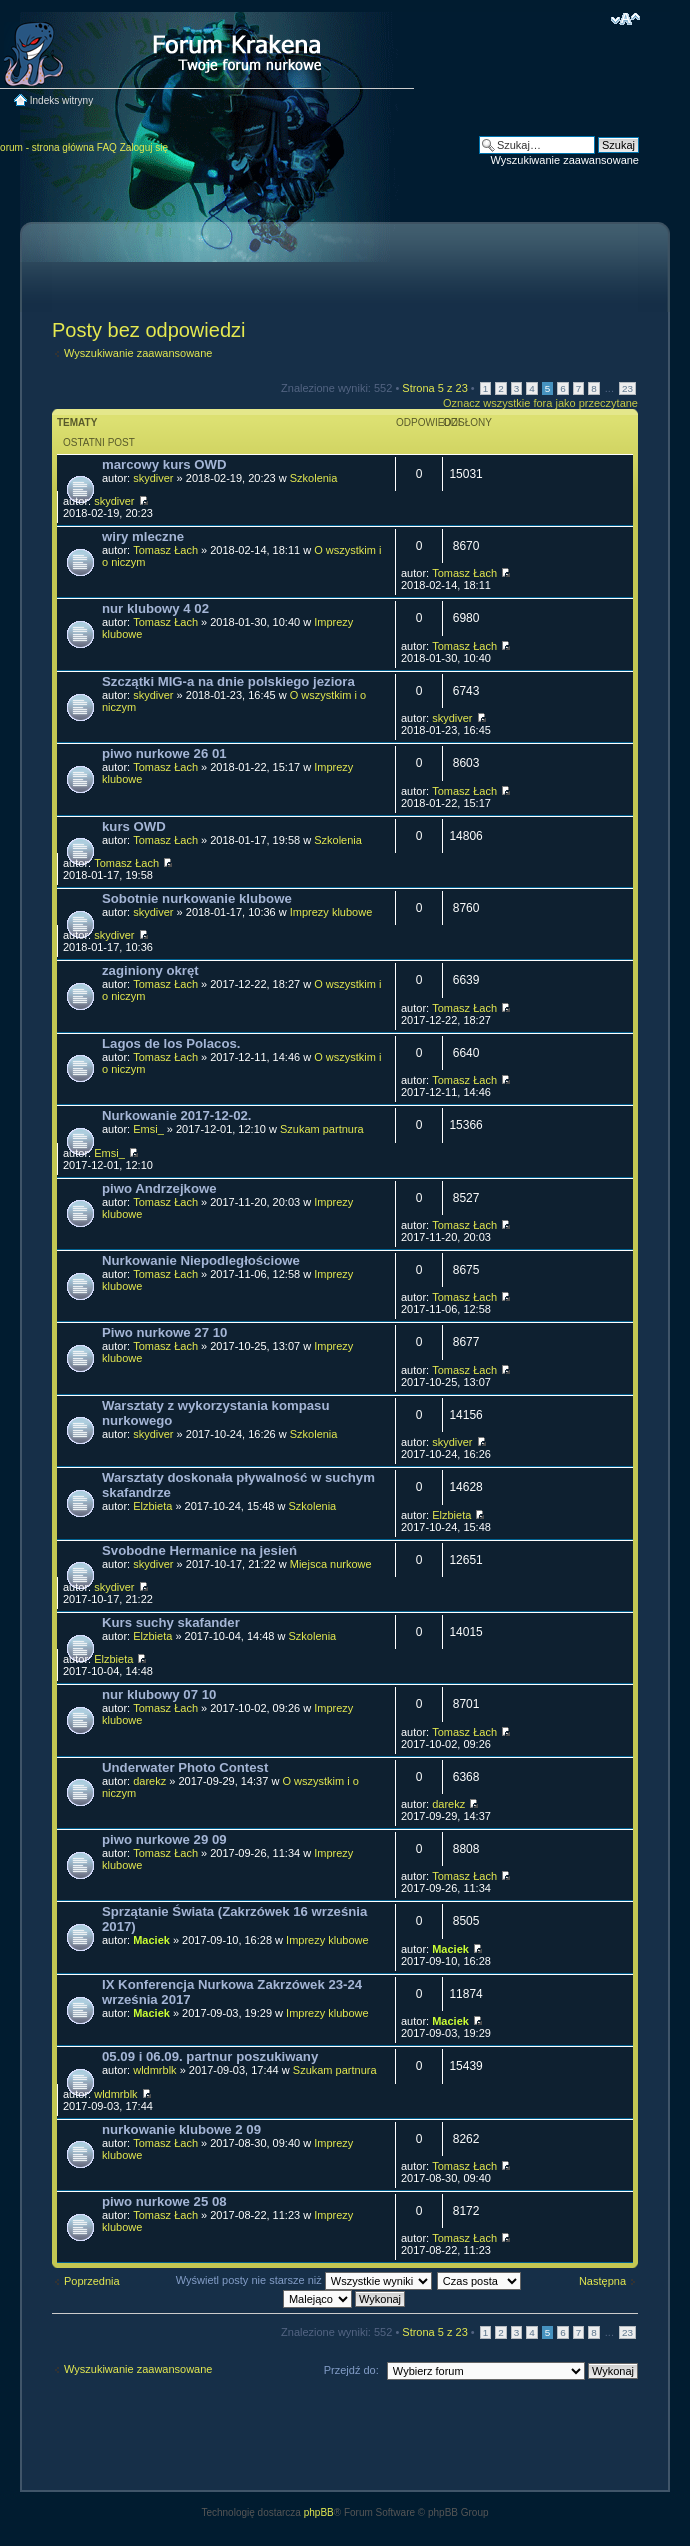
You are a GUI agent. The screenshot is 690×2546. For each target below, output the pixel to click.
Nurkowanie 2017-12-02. (177, 1115)
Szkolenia (314, 478)
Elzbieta (152, 1506)
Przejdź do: (351, 2370)
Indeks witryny (61, 100)
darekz (149, 1781)
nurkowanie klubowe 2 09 (181, 2129)
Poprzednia (92, 2281)
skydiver (153, 478)
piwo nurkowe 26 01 (164, 753)
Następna (602, 2281)
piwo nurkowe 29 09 (164, 1839)
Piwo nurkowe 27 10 (164, 1332)
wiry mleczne (143, 536)
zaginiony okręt (150, 970)
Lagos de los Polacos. (171, 1043)
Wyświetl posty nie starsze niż (304, 2280)
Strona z (434, 388)
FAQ (107, 147)
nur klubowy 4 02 (155, 608)
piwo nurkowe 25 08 (164, 2201)
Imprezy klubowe (331, 912)
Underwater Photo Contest (185, 1767)
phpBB (319, 2512)
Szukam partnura (322, 1129)
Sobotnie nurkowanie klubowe (197, 898)
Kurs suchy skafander (171, 1622)
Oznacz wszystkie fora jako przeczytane (540, 403)
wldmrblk (154, 2070)
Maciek (151, 1940)
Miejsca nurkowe (331, 1564)
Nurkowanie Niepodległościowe (201, 1260)
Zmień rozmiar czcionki (625, 19)
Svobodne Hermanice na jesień (199, 1550)
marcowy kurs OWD (164, 464)
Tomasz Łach (165, 550)
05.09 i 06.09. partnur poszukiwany (210, 2056)
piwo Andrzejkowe (159, 1188)
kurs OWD (134, 826)
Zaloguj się (144, 147)
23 (627, 388)
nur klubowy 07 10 (159, 1694)
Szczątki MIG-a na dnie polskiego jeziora (228, 681)
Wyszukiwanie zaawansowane (565, 160)
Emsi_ (148, 1129)
